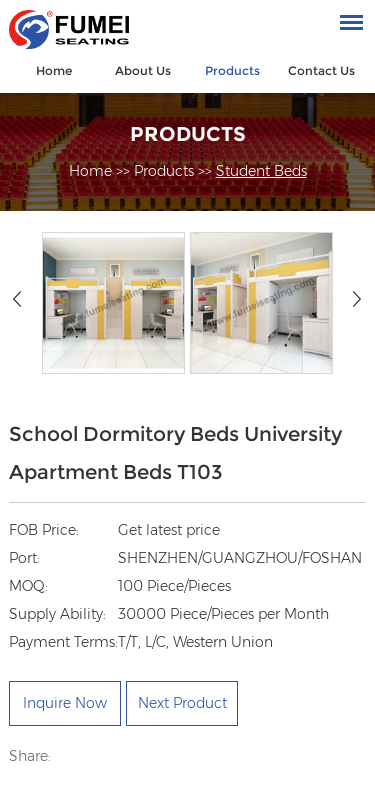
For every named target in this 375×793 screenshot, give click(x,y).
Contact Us (321, 70)
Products (232, 70)
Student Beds (261, 171)
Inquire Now (65, 703)
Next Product (182, 703)
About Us (143, 70)
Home (54, 70)
